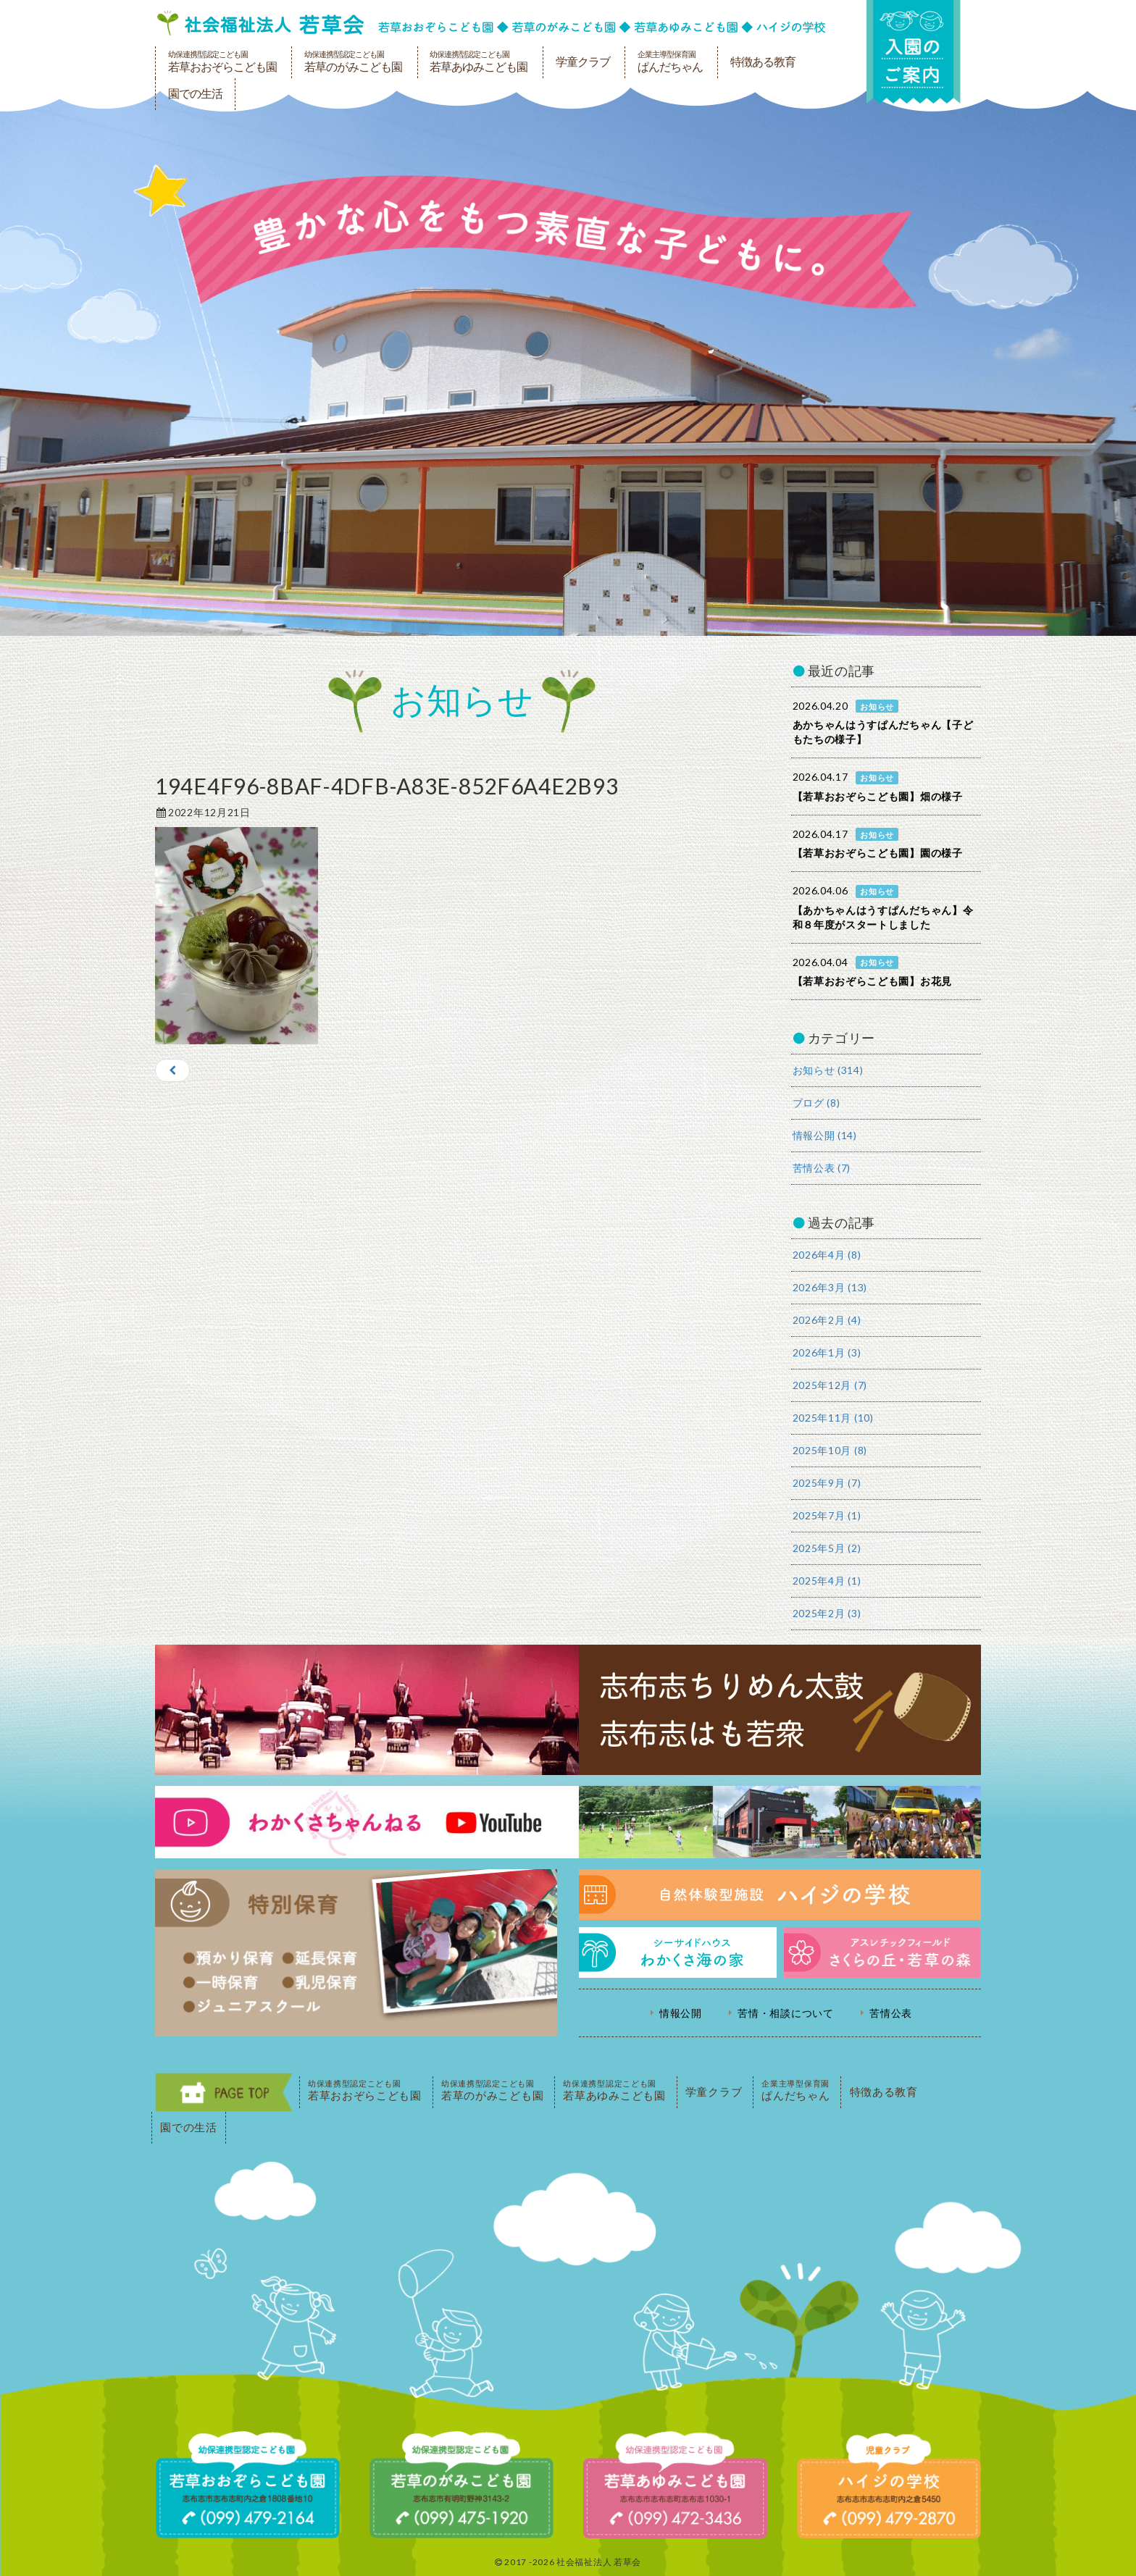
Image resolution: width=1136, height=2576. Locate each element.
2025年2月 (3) (827, 1613)
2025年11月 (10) (833, 1417)
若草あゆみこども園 (478, 61)
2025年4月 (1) (827, 1580)
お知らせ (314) (828, 1070)
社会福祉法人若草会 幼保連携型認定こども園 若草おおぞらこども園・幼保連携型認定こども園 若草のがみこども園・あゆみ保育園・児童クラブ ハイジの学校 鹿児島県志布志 (491, 23)
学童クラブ (583, 62)
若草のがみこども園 (353, 61)
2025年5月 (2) (827, 1548)
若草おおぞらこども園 (222, 61)
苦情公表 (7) (822, 1168)
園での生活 (195, 94)
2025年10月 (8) (830, 1450)
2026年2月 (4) (827, 1320)
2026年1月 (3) (827, 1352)
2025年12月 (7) (830, 1385)
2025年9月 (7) (827, 1483)
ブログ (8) (816, 1102)
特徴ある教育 (762, 62)
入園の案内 (913, 52)
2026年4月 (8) (827, 1255)
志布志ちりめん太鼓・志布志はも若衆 (568, 1710)
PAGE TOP (224, 2092)
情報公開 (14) (825, 1135)
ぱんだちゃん (670, 61)
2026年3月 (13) (830, 1287)
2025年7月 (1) (827, 1515)
